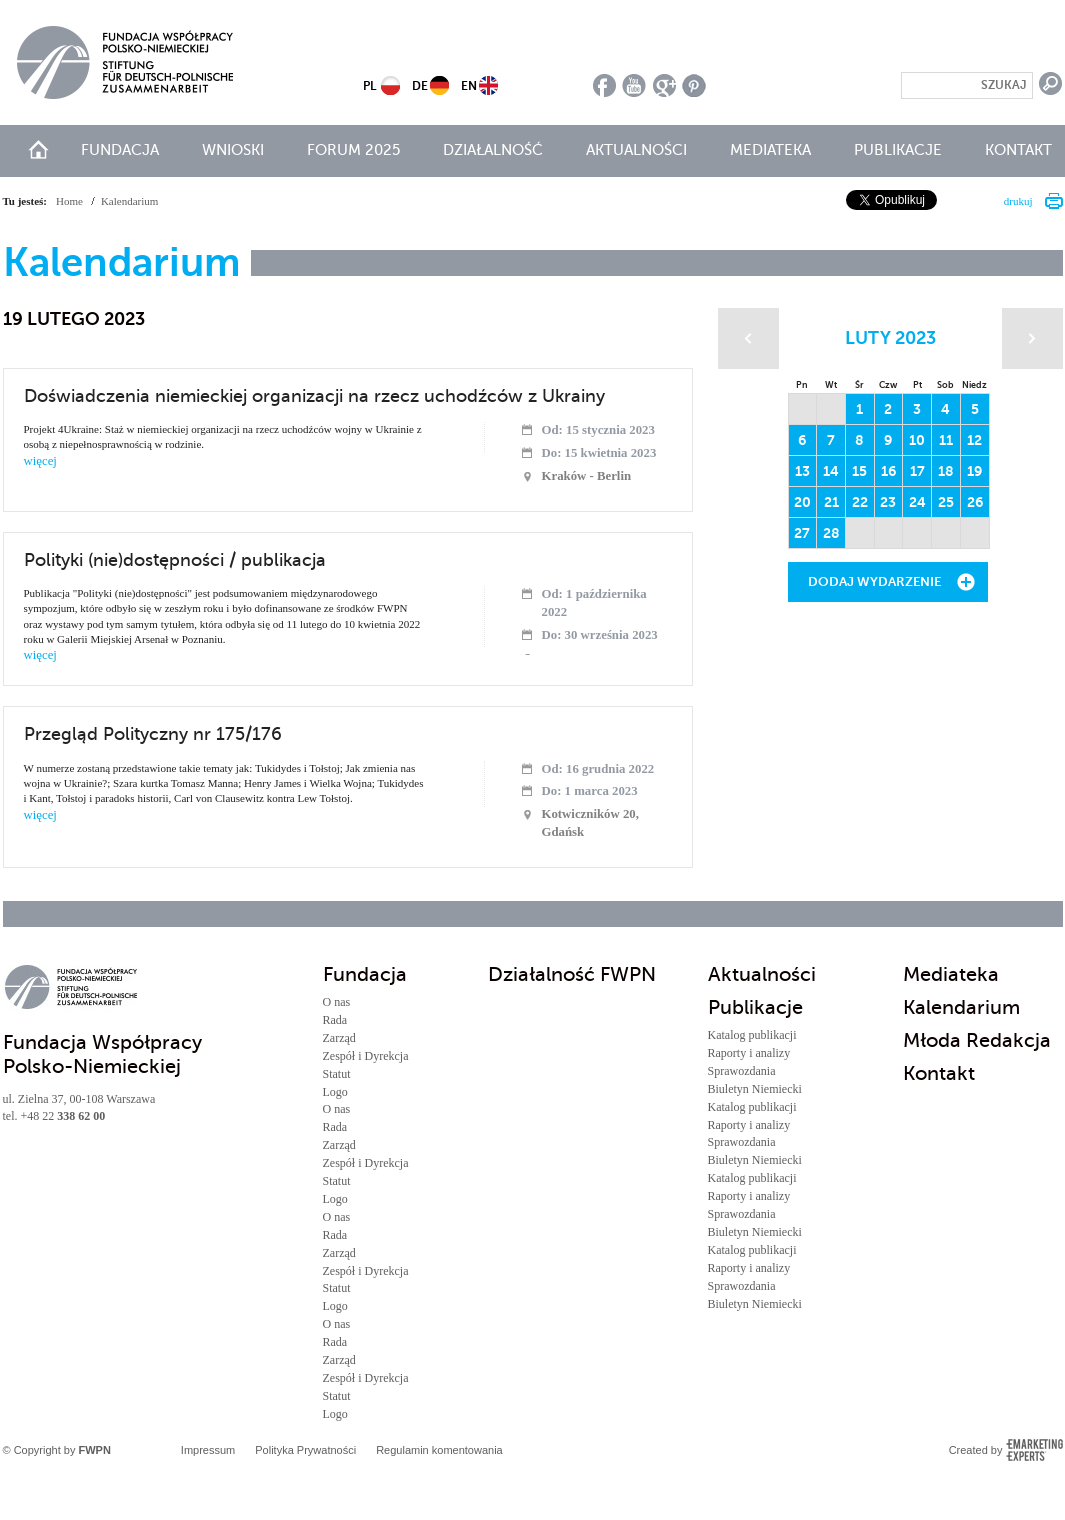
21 (831, 502)
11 (946, 440)
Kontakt (1018, 150)
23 (888, 502)
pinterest (694, 85)
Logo (335, 1092)
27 (802, 533)
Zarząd (339, 1038)
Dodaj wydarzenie (874, 581)
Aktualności (636, 150)
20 (802, 502)
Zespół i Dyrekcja (366, 1056)
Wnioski (233, 150)
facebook (604, 85)
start (38, 149)
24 (917, 502)
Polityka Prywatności (305, 1450)
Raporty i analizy (749, 1053)
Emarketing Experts (1034, 1450)
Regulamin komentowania (439, 1450)
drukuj (1018, 201)
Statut (337, 1074)
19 (974, 471)
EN (469, 86)
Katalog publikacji (752, 1035)
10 (917, 440)
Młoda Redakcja (977, 1040)
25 (946, 502)
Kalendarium (961, 1007)
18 (946, 471)
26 (975, 502)
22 (860, 502)
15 (859, 471)
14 (831, 471)
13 (802, 471)
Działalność (493, 150)
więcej (40, 461)
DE (420, 86)
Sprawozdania (742, 1071)
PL (369, 86)
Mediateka (770, 150)
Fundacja (120, 150)
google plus (664, 85)
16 (888, 471)
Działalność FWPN (572, 974)
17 (917, 471)
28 (831, 533)
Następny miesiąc (1032, 338)
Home (69, 201)
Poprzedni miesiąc (748, 338)
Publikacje (898, 150)
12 (974, 440)
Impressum (208, 1450)
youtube (634, 85)
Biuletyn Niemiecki (755, 1089)
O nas (337, 1002)
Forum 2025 (353, 150)
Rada (335, 1020)
